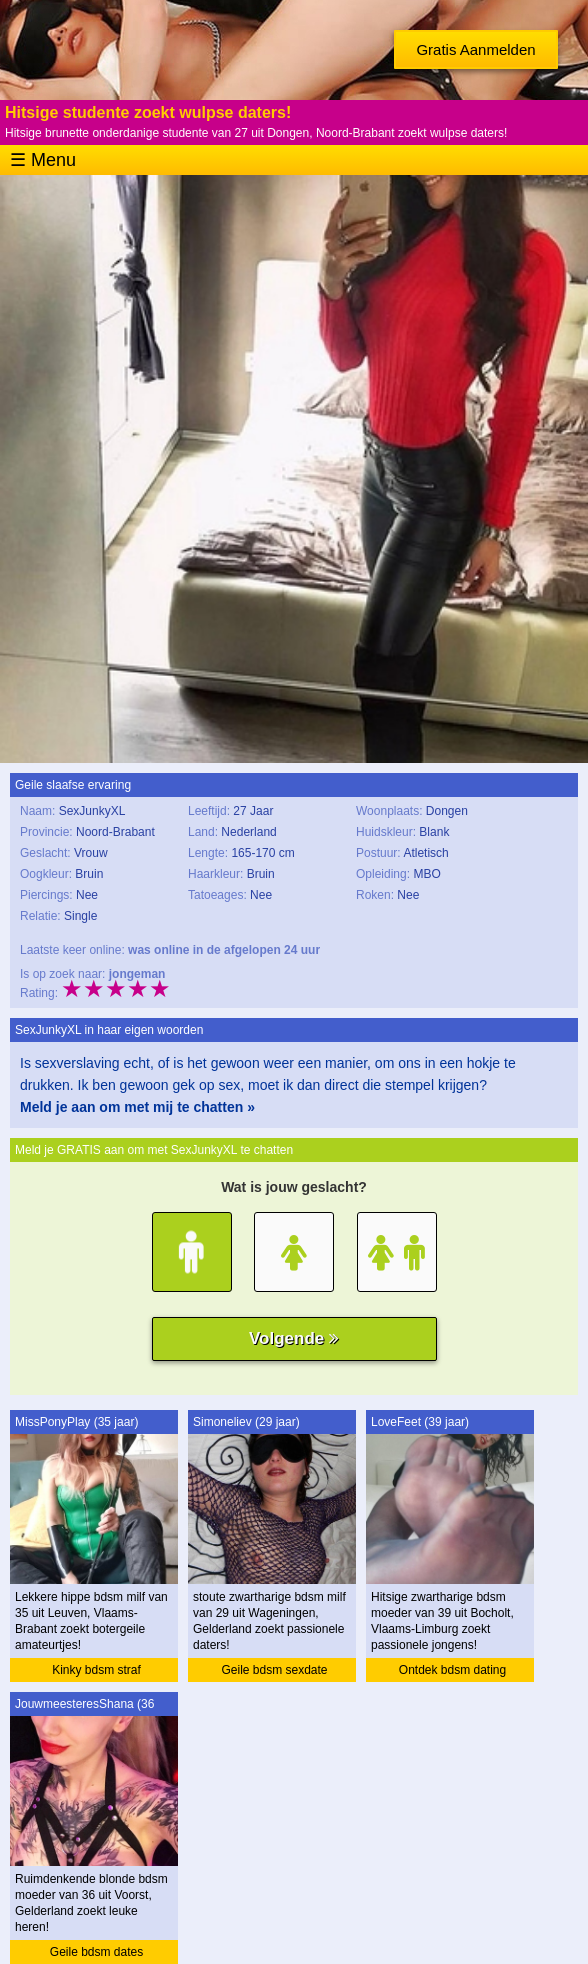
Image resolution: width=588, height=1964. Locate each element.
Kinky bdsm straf (96, 1670)
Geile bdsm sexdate (274, 1670)
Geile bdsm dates (96, 1952)
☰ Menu (43, 160)
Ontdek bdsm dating (452, 1670)
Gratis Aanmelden (475, 49)
